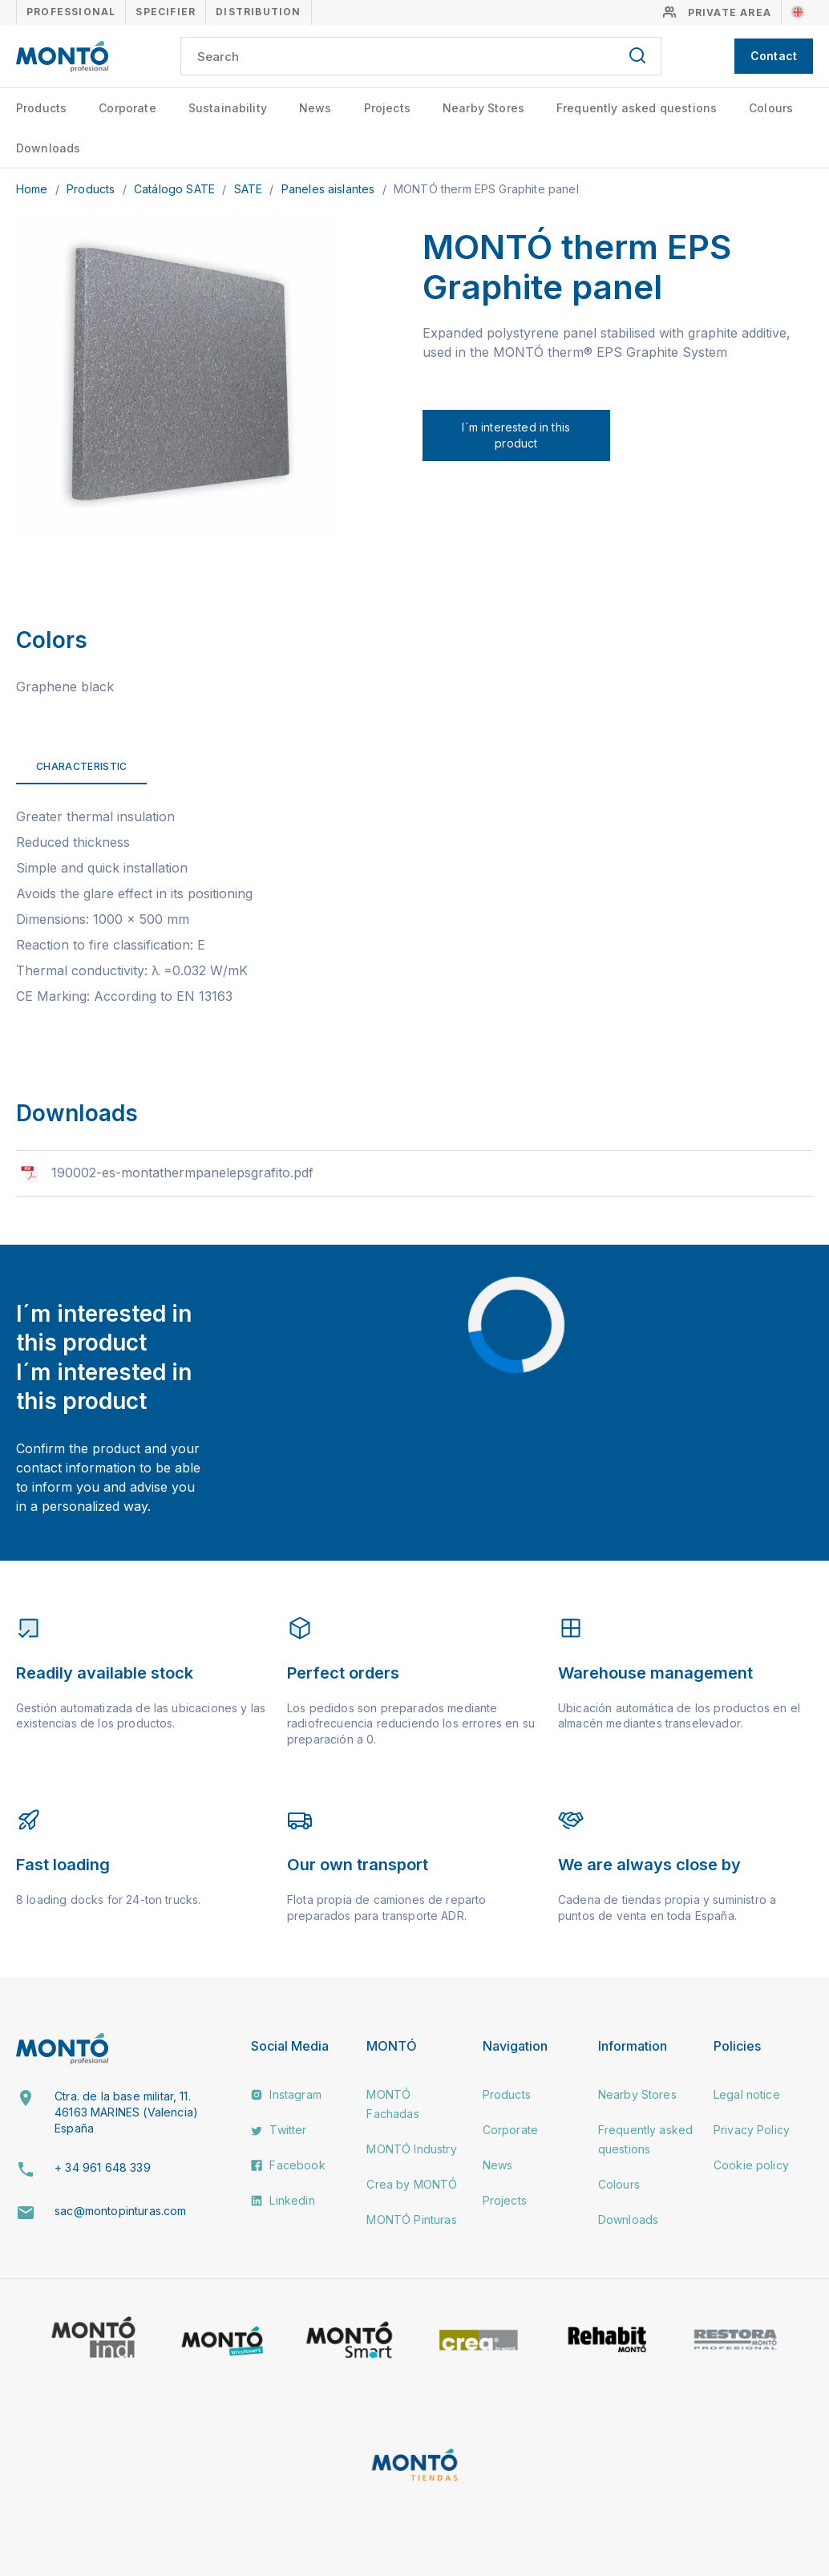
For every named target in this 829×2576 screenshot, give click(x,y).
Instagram (286, 2094)
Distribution (258, 12)
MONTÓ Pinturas (411, 2219)
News (315, 108)
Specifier (165, 12)
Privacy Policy (752, 2130)
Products (41, 108)
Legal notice (747, 2094)
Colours (771, 108)
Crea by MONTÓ (411, 2184)
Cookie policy (751, 2165)
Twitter (278, 2130)
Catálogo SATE (176, 189)
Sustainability (227, 108)
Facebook (288, 2165)
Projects (387, 108)
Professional (70, 12)
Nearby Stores (483, 108)
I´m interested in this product (516, 435)
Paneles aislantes (329, 189)
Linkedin (282, 2200)
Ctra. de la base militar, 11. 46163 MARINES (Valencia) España (126, 2111)
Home (33, 189)
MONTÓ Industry (411, 2149)
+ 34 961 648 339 (103, 2167)
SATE (250, 189)
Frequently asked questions (636, 108)
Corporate (127, 108)
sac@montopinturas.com (120, 2211)
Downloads (48, 148)
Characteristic (81, 766)
